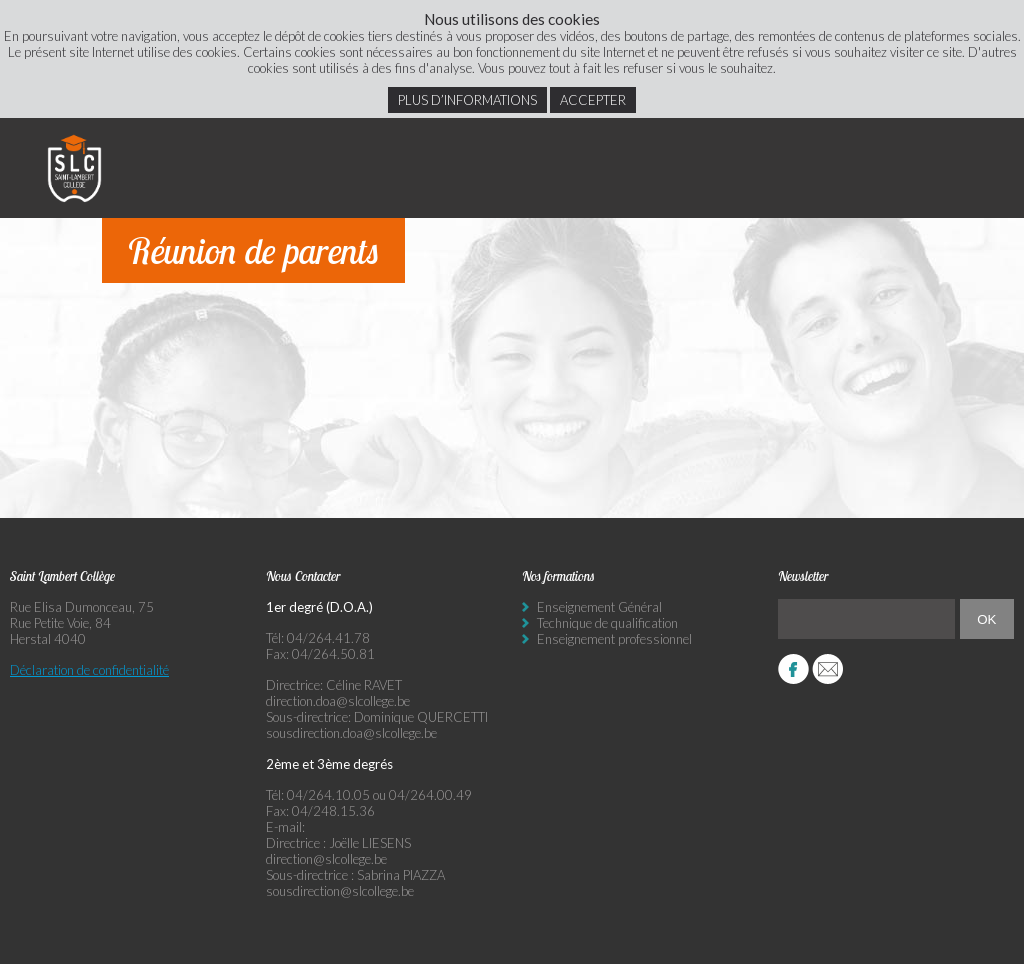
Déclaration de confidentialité (89, 670)
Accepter (593, 100)
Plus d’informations (467, 100)
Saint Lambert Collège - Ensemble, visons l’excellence (75, 168)
